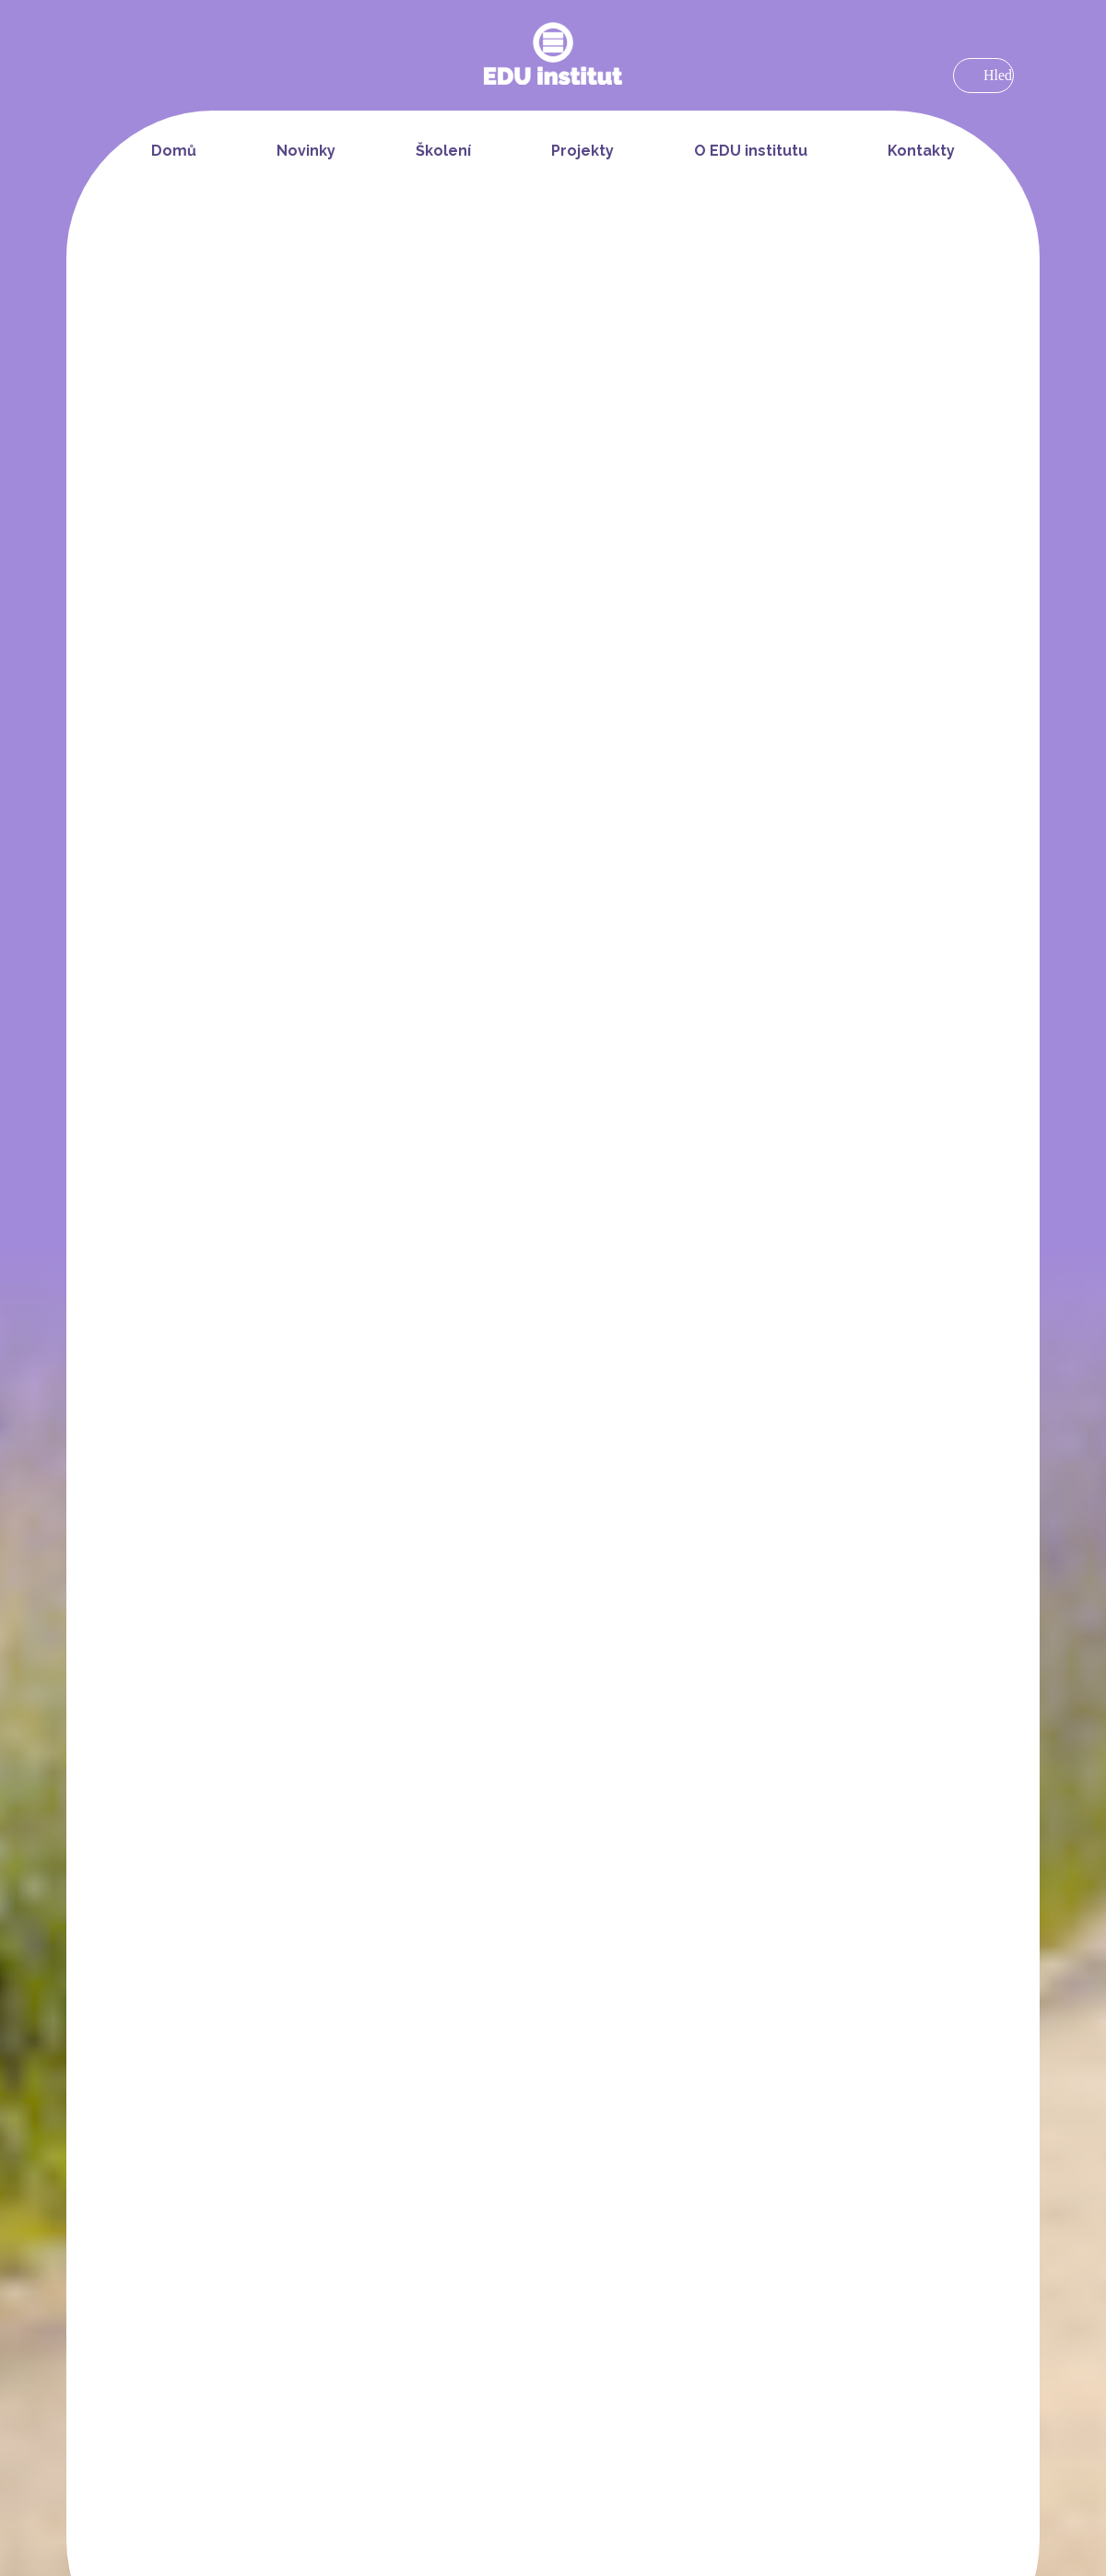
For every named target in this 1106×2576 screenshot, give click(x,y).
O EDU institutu (750, 150)
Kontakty (921, 150)
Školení (443, 150)
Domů (173, 150)
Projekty (582, 150)
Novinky (305, 150)
